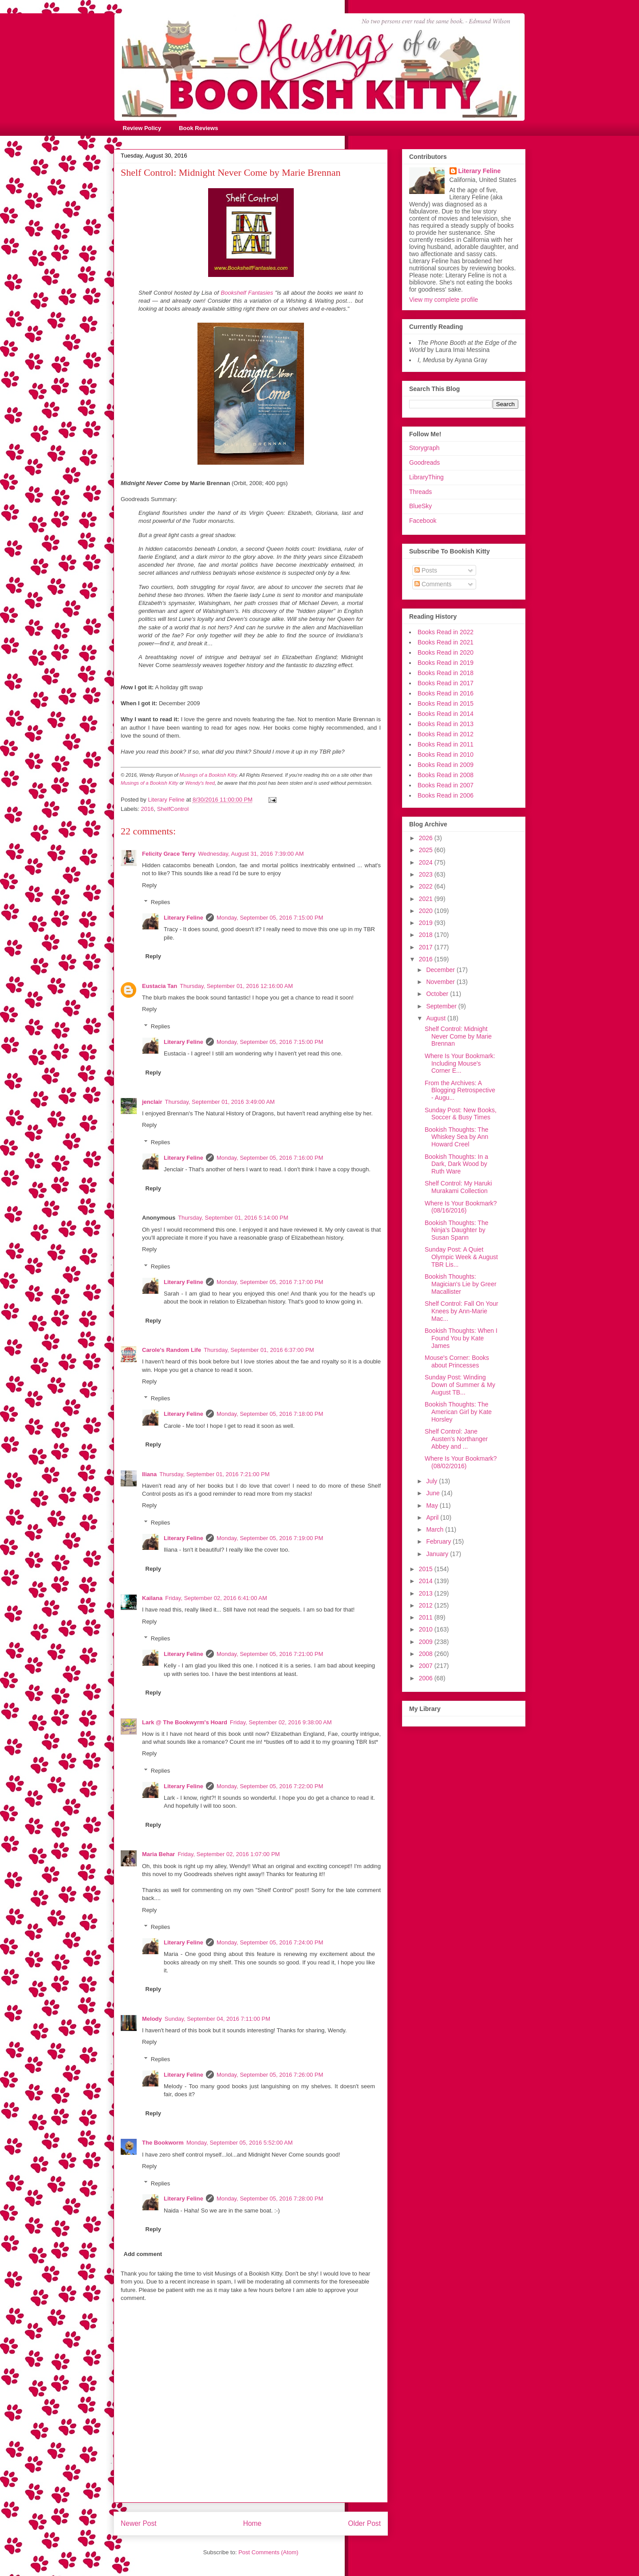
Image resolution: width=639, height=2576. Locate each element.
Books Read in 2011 (445, 744)
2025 (426, 849)
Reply (149, 885)
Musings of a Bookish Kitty (208, 775)
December (441, 969)
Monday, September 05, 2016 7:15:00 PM (270, 917)
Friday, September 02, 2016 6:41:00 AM (216, 1598)
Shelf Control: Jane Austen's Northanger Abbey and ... (456, 1439)
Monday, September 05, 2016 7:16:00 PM (270, 1157)
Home (252, 2523)
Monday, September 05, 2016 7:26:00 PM (270, 2074)
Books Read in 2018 (445, 672)
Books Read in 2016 (445, 693)
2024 (426, 862)
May (432, 1505)
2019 (426, 922)
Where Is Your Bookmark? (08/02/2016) (461, 1462)
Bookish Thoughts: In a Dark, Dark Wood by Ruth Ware (456, 1164)
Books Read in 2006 (445, 795)
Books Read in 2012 (445, 734)
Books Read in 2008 (445, 774)
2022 (426, 886)
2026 (426, 838)
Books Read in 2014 (445, 713)
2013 (426, 1593)
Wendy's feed (200, 783)
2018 (426, 934)
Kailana (152, 1598)
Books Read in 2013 (445, 723)
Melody (152, 2018)
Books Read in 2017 (445, 683)
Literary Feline (183, 917)
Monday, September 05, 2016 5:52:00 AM (239, 2142)
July (432, 1481)
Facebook (422, 520)
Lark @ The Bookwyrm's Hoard (184, 1722)
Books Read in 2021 (445, 642)
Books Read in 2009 (445, 764)
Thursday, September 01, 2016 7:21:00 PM (214, 1474)
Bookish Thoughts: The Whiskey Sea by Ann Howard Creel (456, 1137)
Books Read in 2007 (445, 785)
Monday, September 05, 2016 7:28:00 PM (270, 2198)
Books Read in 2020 (445, 652)
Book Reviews (198, 128)
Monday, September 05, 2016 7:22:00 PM (270, 1786)
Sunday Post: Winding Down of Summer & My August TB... (460, 1385)
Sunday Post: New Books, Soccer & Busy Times (461, 1113)
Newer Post (139, 2523)
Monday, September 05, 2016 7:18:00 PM (270, 1413)
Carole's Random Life (171, 1350)
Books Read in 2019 (445, 662)
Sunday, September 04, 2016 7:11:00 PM (217, 2018)
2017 (426, 947)
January (438, 1553)
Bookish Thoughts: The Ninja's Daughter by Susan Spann (456, 1230)
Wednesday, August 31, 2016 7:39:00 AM (251, 853)
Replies (160, 902)
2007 (426, 1665)
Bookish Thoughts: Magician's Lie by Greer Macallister (461, 1284)
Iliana (149, 1474)
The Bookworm (163, 2142)
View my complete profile (443, 299)
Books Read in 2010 (445, 754)
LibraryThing (426, 477)
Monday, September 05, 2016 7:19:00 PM (270, 1538)
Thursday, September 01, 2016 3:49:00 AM (220, 1101)
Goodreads (424, 462)
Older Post (364, 2523)
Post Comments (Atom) (268, 2552)
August (436, 1018)
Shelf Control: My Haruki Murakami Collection (458, 1187)
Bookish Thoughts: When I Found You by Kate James (461, 1338)
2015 (426, 1568)
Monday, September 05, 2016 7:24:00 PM (270, 1942)
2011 (426, 1617)
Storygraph (424, 447)
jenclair (152, 1101)
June (433, 1493)
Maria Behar (158, 1854)
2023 (426, 874)
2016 (147, 809)
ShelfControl (173, 809)
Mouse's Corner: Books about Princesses (457, 1361)
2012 (426, 1605)
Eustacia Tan (159, 986)
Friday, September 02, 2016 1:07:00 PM (229, 1854)
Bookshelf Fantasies (247, 292)
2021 (426, 898)
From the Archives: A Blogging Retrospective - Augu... (460, 1090)
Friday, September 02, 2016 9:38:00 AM (281, 1722)
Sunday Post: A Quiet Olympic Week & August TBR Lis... (461, 1257)
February (439, 1541)
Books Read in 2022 (445, 632)
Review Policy (142, 128)
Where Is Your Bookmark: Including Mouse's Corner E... (460, 1063)
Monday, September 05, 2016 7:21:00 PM (270, 1654)
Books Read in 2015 (445, 703)
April (433, 1517)
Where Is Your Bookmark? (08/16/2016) (461, 1207)
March (435, 1529)
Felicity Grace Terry (168, 853)
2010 (426, 1629)
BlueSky (420, 506)
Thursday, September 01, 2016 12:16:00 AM (236, 986)
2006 (426, 1678)
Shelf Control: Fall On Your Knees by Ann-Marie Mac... (461, 1311)
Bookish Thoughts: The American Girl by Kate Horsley (458, 1412)
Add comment (143, 2254)
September (442, 1006)
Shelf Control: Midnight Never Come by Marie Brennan (458, 1036)
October (438, 993)
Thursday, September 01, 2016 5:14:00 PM (233, 1217)
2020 (426, 910)
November (441, 981)
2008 (426, 1653)
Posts (425, 570)
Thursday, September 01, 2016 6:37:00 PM (259, 1350)
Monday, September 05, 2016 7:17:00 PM (270, 1282)
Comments (433, 584)
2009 (426, 1641)
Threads (420, 491)
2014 (426, 1580)
